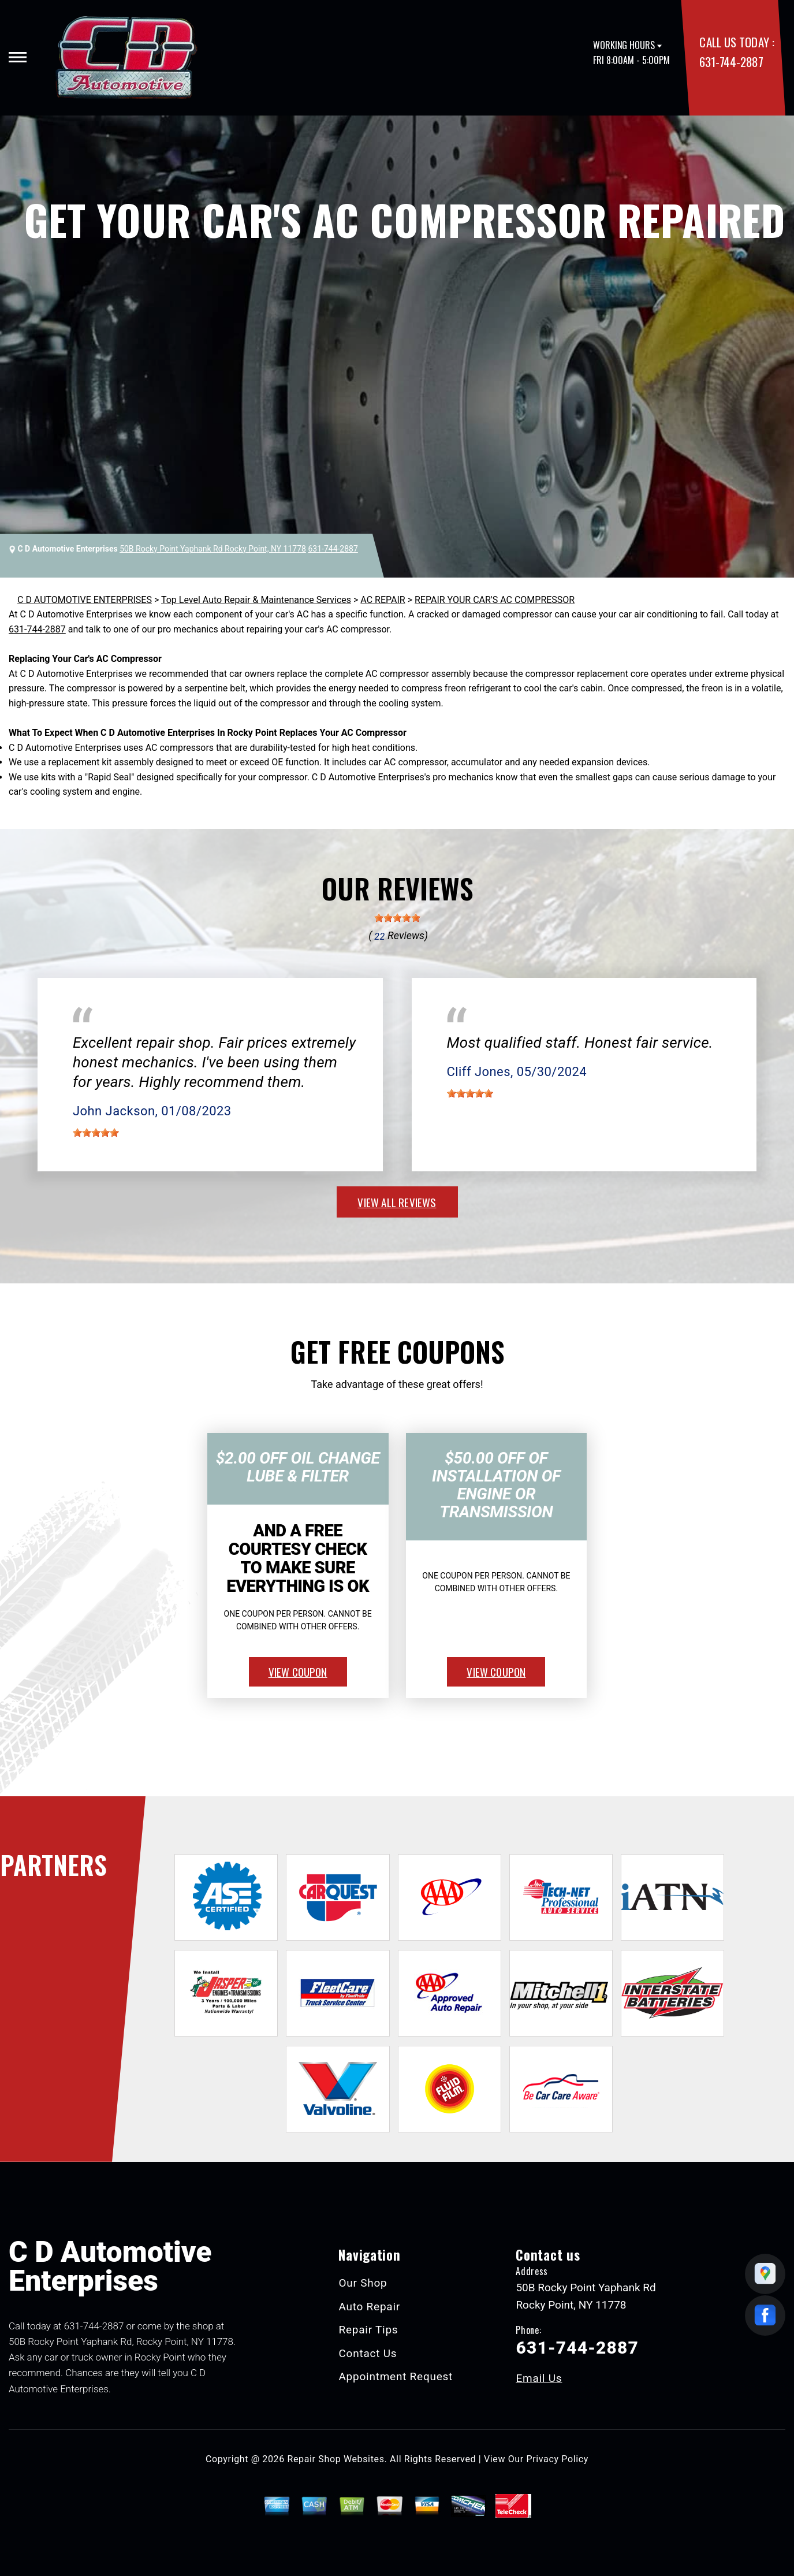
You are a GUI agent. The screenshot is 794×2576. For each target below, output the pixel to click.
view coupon (298, 1671)
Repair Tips (368, 2329)
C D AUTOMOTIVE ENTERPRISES (84, 599)
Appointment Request (395, 2376)
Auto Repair (369, 2306)
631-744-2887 (731, 61)
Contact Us (367, 2353)
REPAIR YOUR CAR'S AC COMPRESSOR (495, 599)
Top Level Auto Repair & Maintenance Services (256, 599)
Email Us (539, 2378)
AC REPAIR (382, 599)
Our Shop (362, 2283)
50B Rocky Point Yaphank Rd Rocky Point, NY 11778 (213, 548)
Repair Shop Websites (336, 2459)
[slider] (397, 917)
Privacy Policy (557, 2459)
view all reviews (396, 1202)
